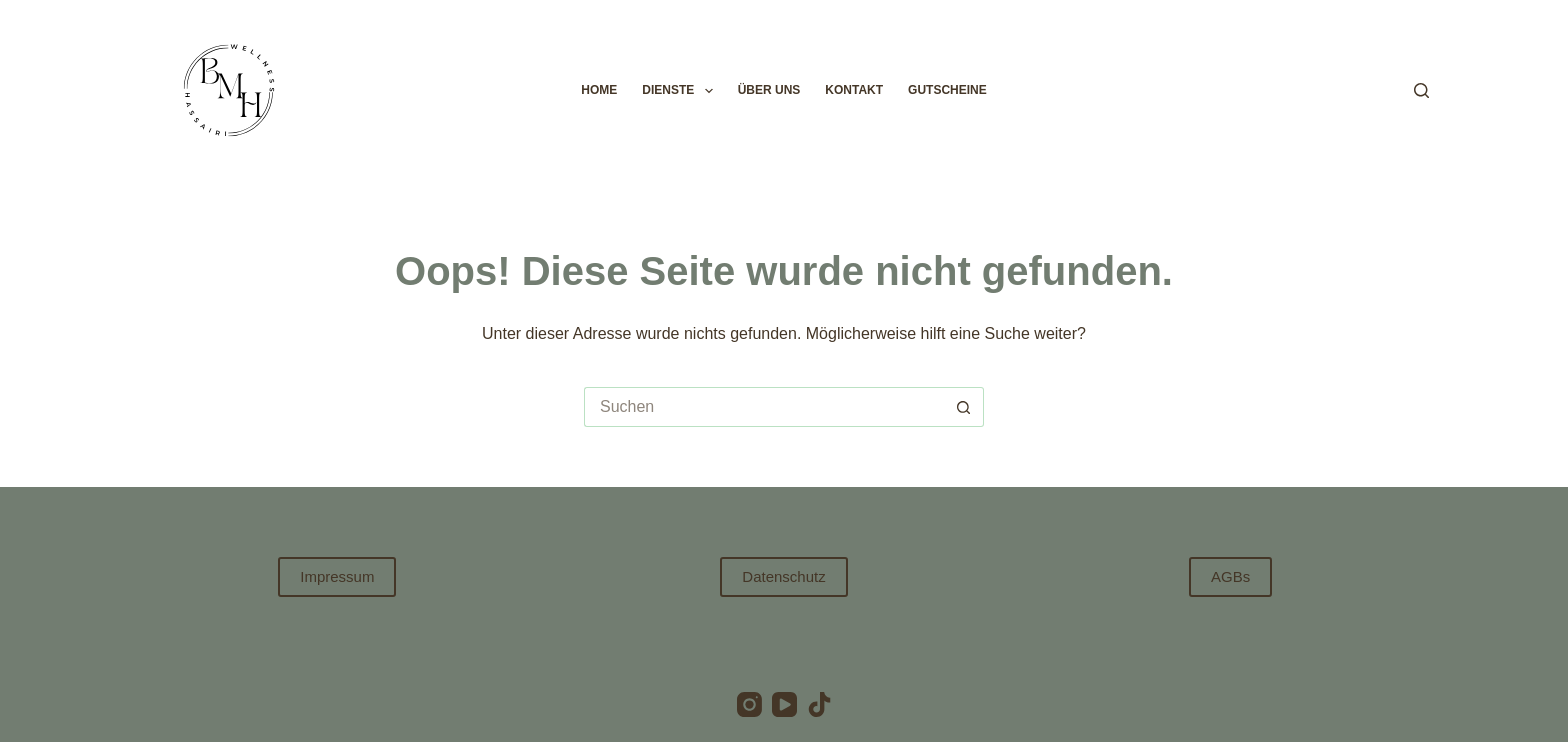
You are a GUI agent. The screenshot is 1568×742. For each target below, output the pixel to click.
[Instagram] (749, 704)
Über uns (769, 90)
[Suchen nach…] (764, 407)
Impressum (337, 576)
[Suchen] (1421, 90)
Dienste (681, 91)
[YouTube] (784, 704)
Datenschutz (783, 576)
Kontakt (854, 90)
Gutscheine (947, 90)
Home (599, 90)
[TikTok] (819, 704)
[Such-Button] (964, 407)
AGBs (1230, 576)
